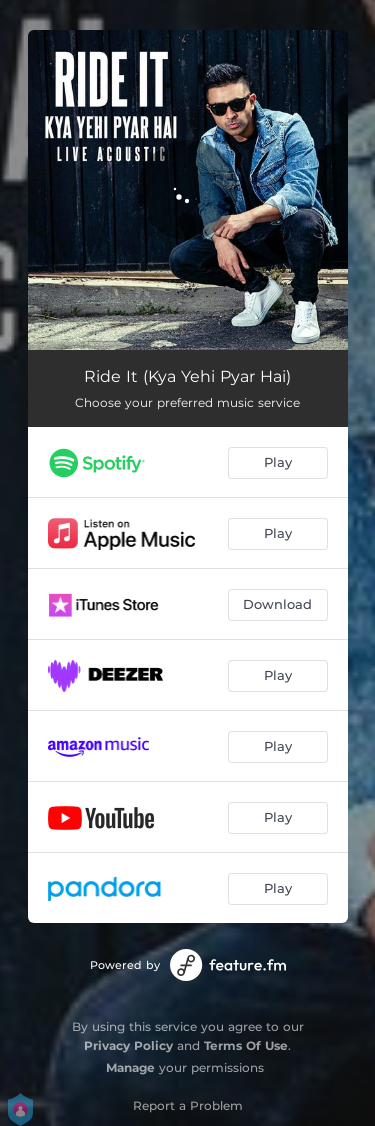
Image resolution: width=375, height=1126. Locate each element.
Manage (130, 1067)
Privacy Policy (128, 1045)
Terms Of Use (246, 1045)
